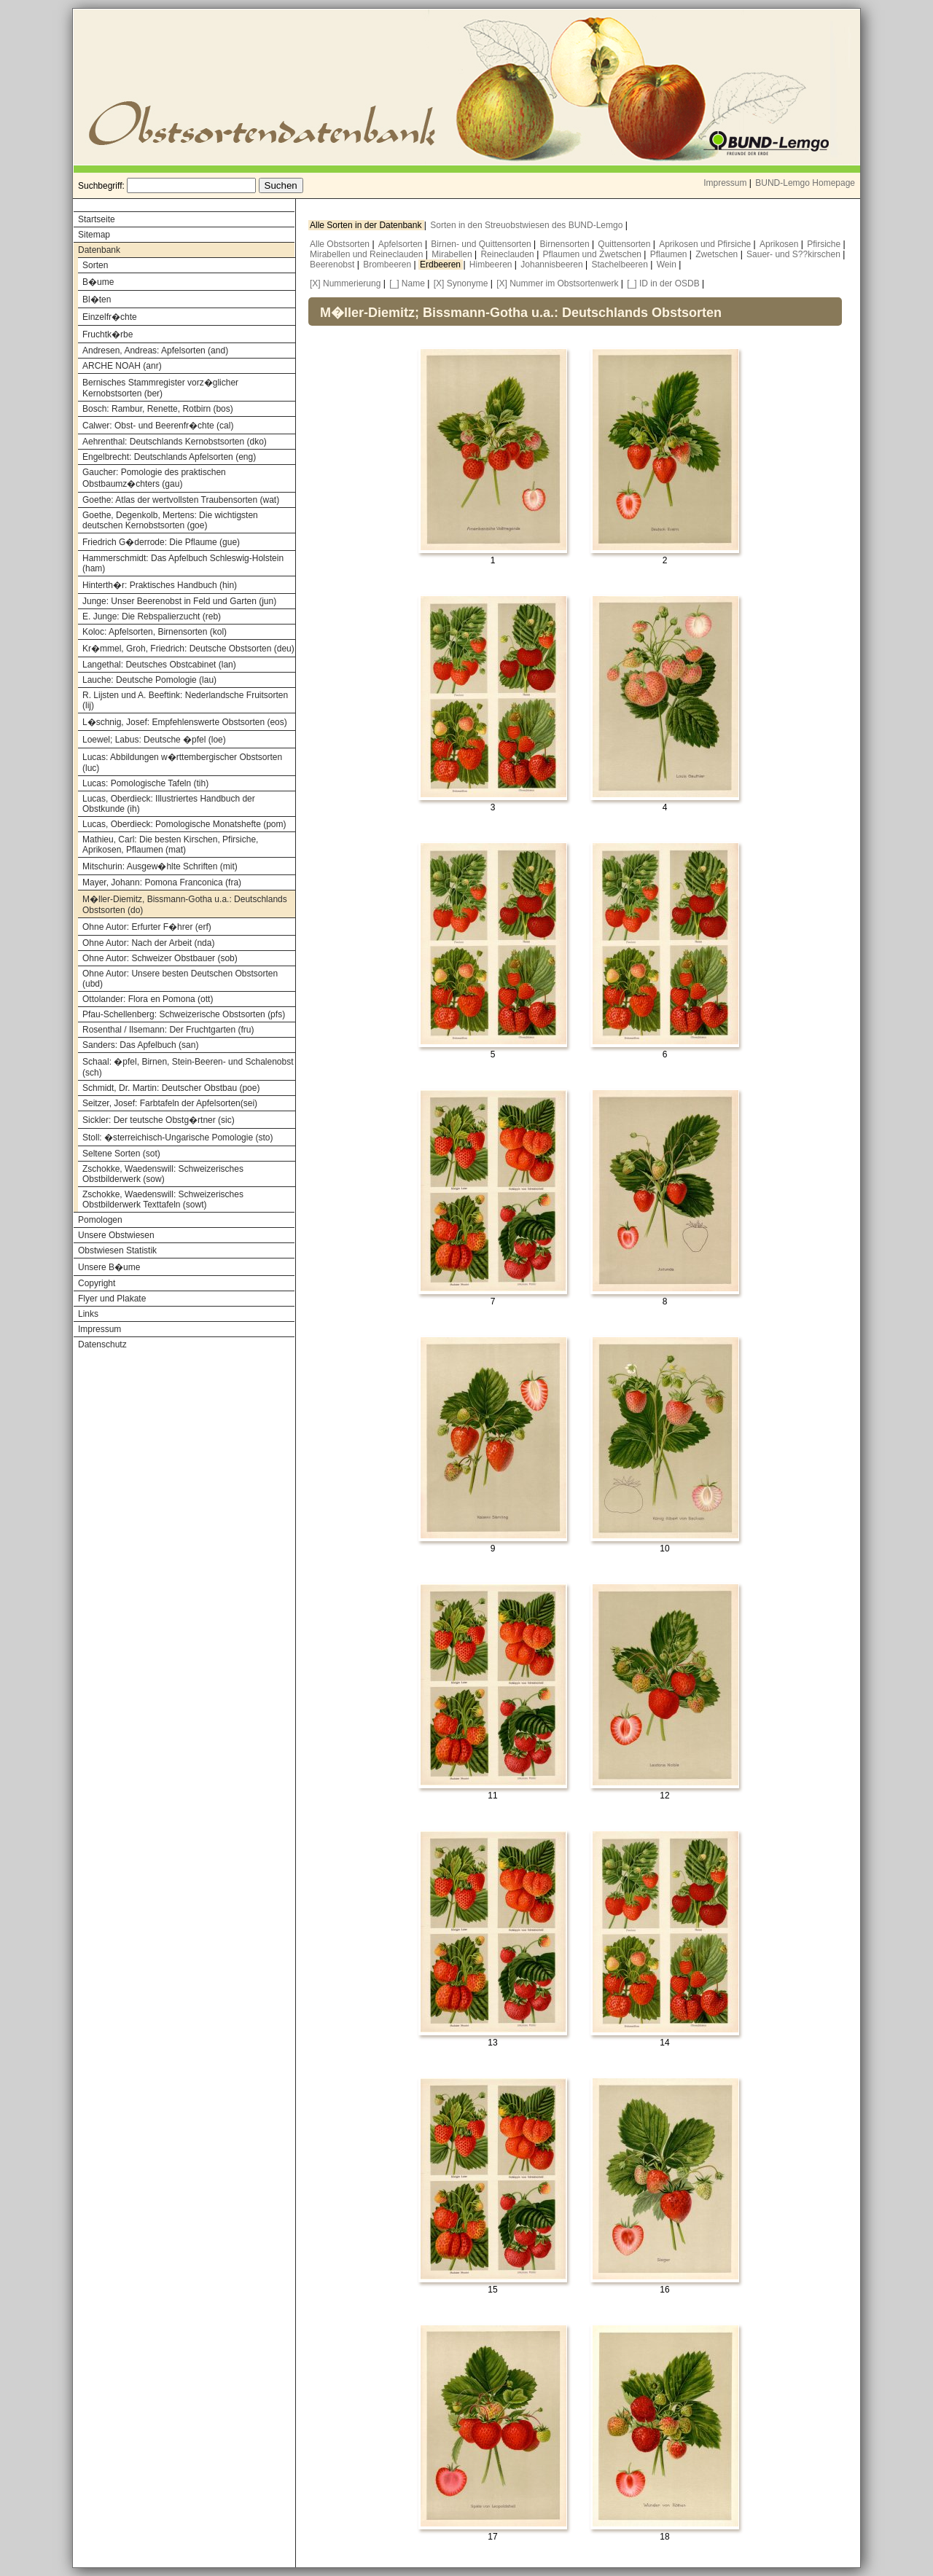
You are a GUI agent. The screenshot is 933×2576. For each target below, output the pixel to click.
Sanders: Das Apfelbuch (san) (140, 1045)
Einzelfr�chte (109, 317)
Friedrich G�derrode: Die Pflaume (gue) (161, 542)
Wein (668, 264)
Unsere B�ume (109, 1267)
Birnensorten (566, 244)
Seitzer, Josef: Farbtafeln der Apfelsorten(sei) (169, 1103)
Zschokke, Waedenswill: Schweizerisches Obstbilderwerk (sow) (162, 1174)
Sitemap (94, 235)
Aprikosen (780, 244)
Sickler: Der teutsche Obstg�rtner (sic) (158, 1120)
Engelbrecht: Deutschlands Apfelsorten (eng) (169, 457)
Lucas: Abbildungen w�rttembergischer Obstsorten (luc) (182, 762)
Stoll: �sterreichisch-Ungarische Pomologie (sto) (177, 1137)
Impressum (724, 183)
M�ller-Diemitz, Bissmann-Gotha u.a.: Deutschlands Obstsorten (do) (184, 904)
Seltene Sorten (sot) (121, 1153)
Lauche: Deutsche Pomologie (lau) (149, 680)
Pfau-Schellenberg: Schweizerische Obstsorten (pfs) (183, 1014)
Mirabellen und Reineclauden (368, 254)
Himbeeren (492, 264)
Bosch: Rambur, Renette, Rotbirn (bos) (157, 409)
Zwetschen (717, 254)
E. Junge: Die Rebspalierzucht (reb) (151, 616)
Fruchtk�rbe (107, 334)
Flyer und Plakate (112, 1298)
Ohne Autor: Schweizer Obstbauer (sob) (160, 958)
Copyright (96, 1283)
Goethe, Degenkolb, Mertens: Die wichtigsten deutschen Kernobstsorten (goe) (170, 520)
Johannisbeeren (552, 264)
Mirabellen (453, 254)
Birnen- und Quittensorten (482, 244)
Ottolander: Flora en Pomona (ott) (147, 999)
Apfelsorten (401, 244)
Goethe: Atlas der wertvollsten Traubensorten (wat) (180, 500)
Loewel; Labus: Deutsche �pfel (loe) (154, 740)
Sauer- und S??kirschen (794, 254)
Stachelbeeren (621, 264)
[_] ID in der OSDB (663, 283)
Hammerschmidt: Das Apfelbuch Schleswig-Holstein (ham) (183, 563)
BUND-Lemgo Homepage (805, 183)
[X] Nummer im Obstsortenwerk (557, 283)
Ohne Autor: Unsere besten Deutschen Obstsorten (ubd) (180, 978)
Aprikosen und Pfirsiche (706, 244)
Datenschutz (102, 1344)
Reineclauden (508, 254)
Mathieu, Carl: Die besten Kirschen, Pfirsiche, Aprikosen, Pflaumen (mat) (170, 844)
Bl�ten (96, 299)
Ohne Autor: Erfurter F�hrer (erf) (146, 927)
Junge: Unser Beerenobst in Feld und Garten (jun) (179, 601)
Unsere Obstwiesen (116, 1235)
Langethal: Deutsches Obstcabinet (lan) (159, 664)
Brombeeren (388, 264)
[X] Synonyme (461, 283)
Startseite (96, 219)
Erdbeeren (441, 264)
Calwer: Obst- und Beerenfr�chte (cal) (157, 425)
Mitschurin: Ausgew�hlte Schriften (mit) (160, 866)
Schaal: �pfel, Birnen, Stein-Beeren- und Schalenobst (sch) (188, 1067)
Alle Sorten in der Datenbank (367, 225)
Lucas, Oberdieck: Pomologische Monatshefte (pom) (184, 824)
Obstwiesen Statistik (117, 1250)
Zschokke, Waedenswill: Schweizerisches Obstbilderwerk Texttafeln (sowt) (162, 1199)
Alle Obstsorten (341, 244)
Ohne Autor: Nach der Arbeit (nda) (148, 943)
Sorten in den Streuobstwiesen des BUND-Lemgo (527, 225)
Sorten (95, 265)
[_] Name (407, 283)
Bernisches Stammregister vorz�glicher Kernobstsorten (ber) (160, 388)
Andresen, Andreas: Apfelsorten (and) (155, 350)
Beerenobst (333, 264)
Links (88, 1314)
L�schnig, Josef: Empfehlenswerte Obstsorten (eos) (184, 722)
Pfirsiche (825, 244)
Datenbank (99, 250)
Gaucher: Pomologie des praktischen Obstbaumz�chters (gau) (154, 478)
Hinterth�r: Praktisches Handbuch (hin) (159, 585)
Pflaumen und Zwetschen (593, 254)
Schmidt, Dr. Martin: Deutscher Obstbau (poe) (170, 1088)
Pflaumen (670, 254)
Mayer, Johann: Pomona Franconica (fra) (161, 882)
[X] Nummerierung (345, 283)
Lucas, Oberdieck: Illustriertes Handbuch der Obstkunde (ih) (168, 804)
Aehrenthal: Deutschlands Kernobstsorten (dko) (174, 441)
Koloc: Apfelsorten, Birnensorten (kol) (154, 632)
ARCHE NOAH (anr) (122, 366)
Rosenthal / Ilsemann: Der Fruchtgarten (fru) (168, 1030)
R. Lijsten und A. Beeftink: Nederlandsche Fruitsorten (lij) (185, 700)
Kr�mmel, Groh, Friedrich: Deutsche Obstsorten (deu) (188, 648)
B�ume (98, 282)
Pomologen (100, 1220)
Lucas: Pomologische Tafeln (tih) (145, 783)
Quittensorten (625, 244)
